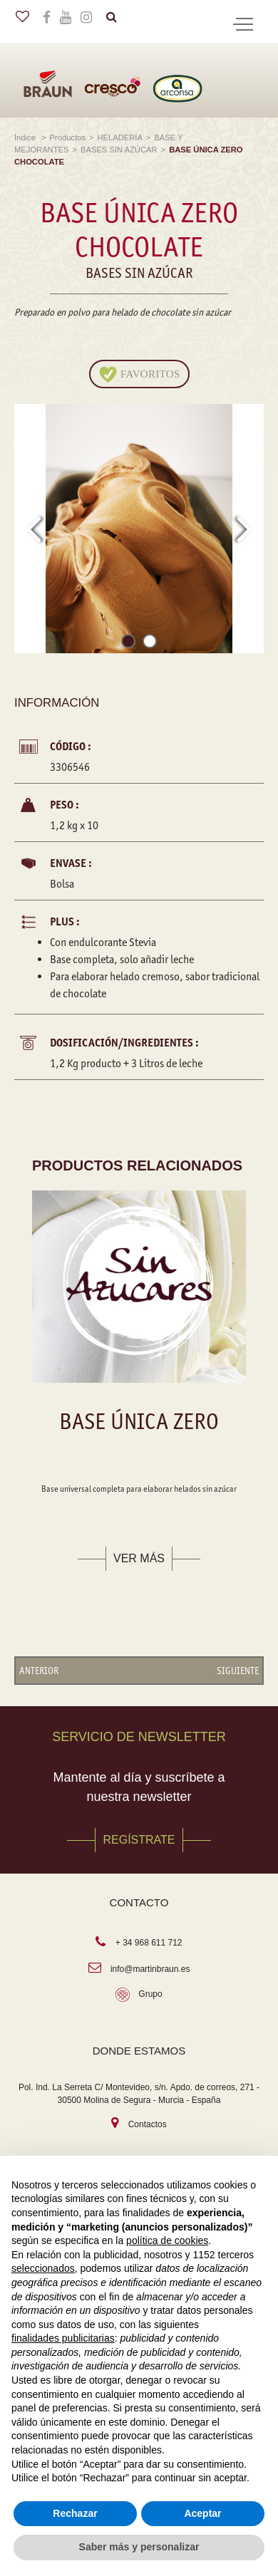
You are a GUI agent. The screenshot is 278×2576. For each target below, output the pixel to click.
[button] (128, 643)
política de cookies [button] (167, 2240)
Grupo (150, 1994)
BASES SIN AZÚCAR (119, 149)
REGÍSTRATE (139, 1840)
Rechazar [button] (75, 2513)
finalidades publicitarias (63, 2338)
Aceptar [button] (202, 2513)
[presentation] (33, 528)
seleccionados (43, 2268)
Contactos (147, 2124)
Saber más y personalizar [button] (139, 2546)
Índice (26, 137)
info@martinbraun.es (150, 1969)
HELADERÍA (119, 137)
